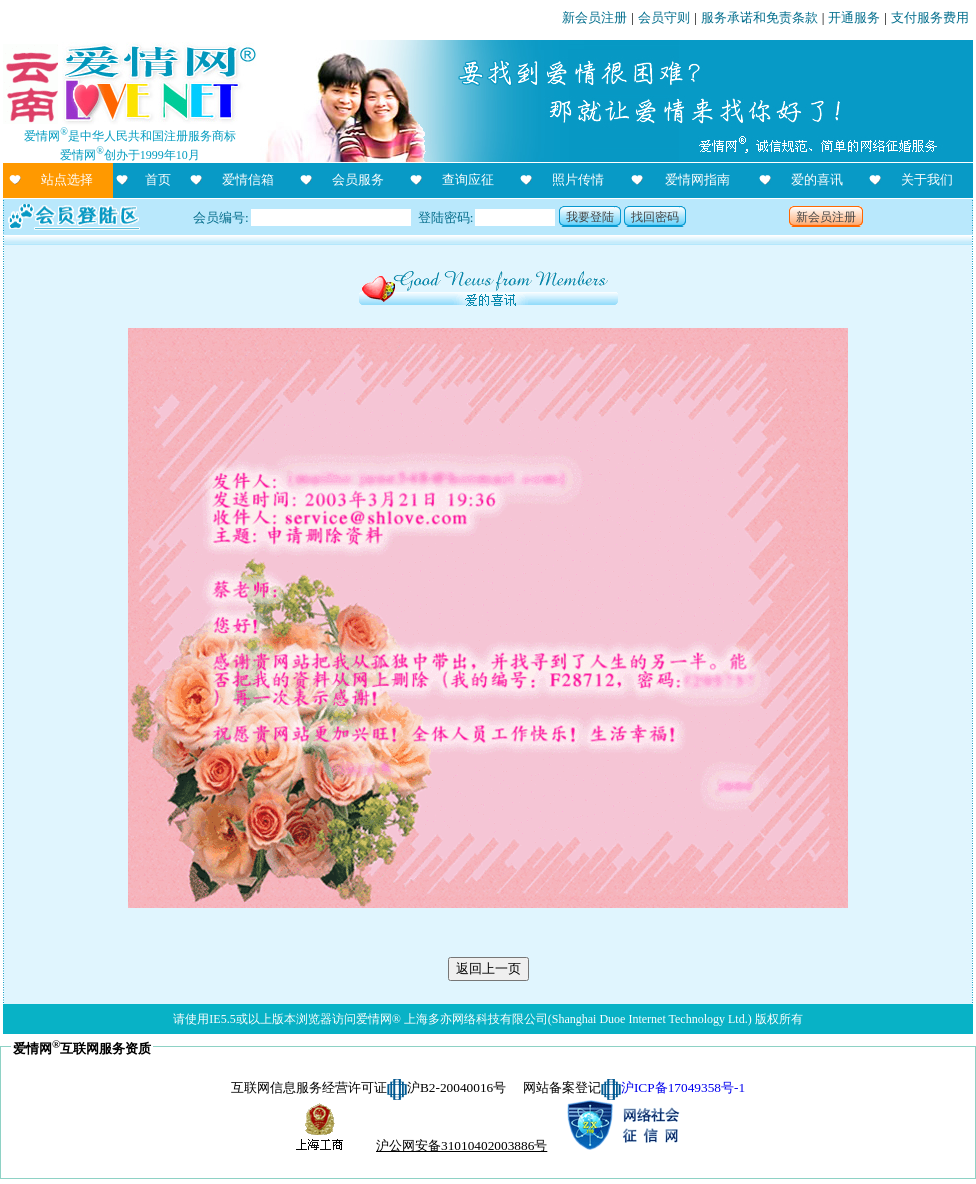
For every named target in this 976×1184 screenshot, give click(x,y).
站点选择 (67, 179)
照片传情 (578, 179)
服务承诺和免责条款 (759, 17)
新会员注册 (594, 17)
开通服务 (854, 17)
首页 (158, 179)
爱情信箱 (248, 179)
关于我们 (927, 179)
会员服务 (358, 179)
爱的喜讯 (817, 179)
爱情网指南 (697, 179)
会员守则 (664, 17)
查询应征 (468, 179)
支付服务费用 (930, 17)
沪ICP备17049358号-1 (683, 1087)
